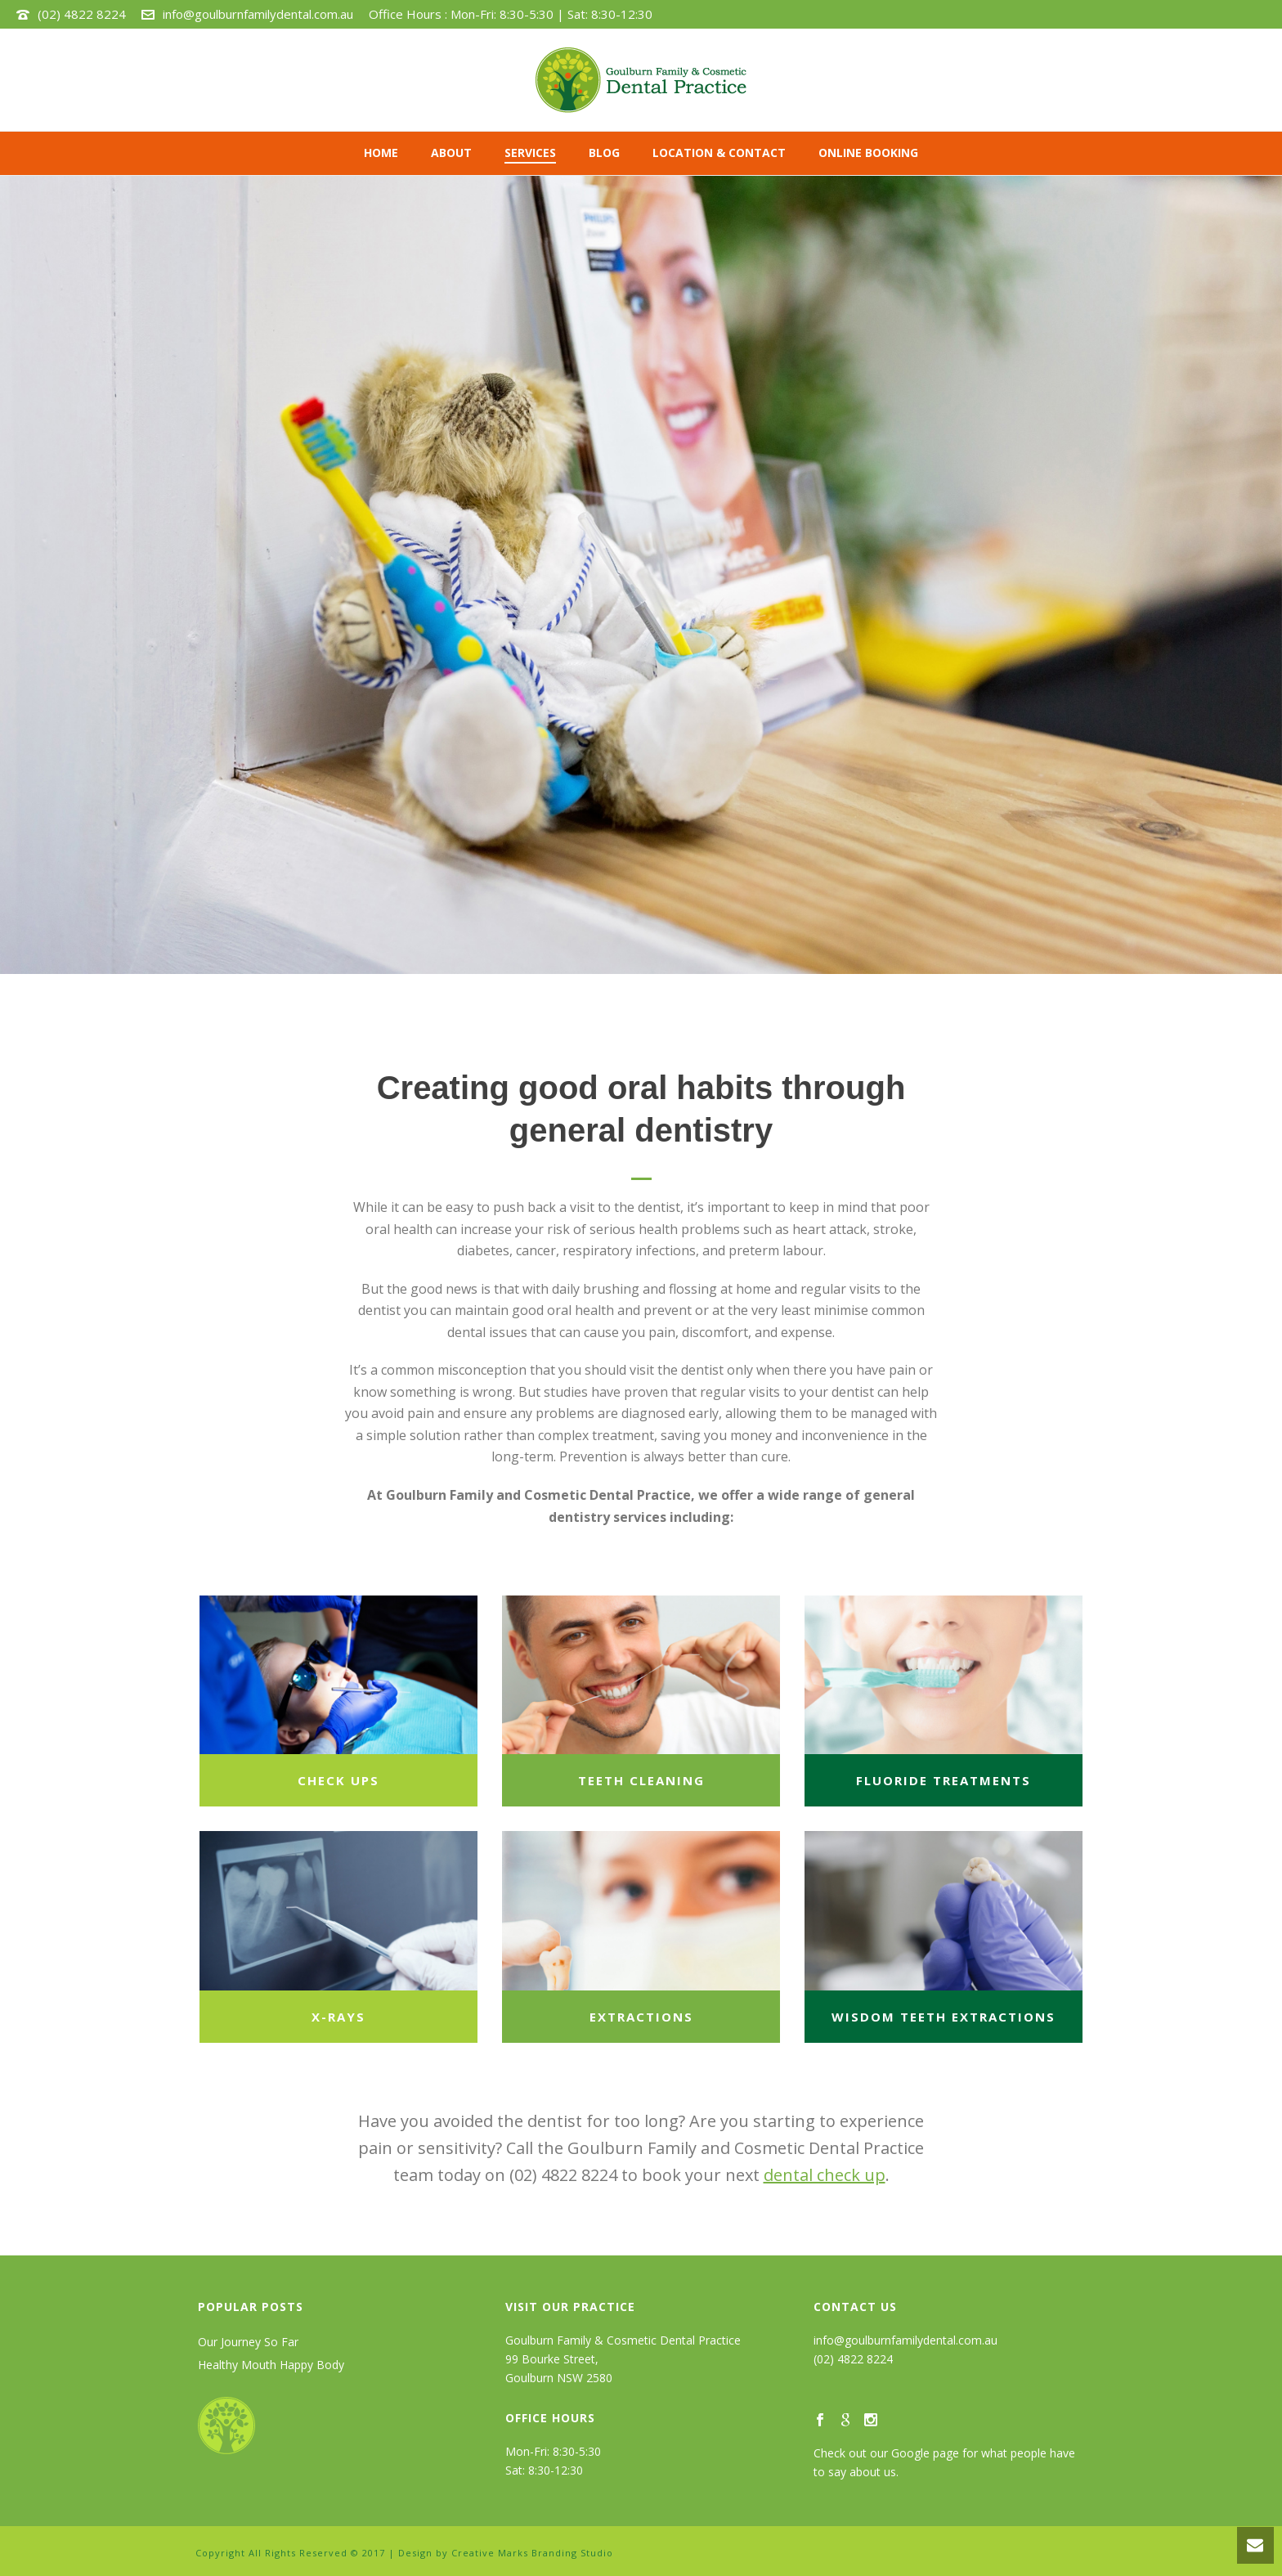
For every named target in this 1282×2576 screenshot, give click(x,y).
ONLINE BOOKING (868, 152)
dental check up (824, 2175)
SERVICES (530, 152)
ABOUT (451, 152)
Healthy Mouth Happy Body (271, 2365)
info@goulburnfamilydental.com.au (258, 14)
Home (381, 152)
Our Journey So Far (248, 2342)
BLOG (604, 152)
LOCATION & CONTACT (719, 152)
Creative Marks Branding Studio (532, 2553)
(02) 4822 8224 (82, 14)
